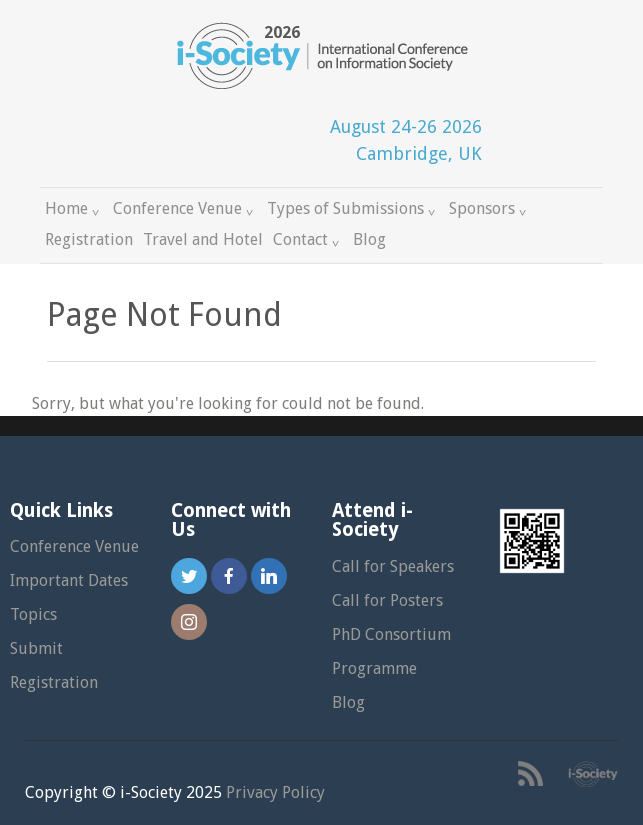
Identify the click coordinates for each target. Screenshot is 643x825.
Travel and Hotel (203, 239)
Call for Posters (387, 600)
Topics (33, 614)
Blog (369, 239)
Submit (36, 648)
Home (74, 208)
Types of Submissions (353, 208)
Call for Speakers (393, 566)
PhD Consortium (391, 634)
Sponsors (489, 208)
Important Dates (69, 580)
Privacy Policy (275, 792)
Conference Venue (185, 208)
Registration (89, 239)
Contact (308, 239)
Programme (374, 668)
